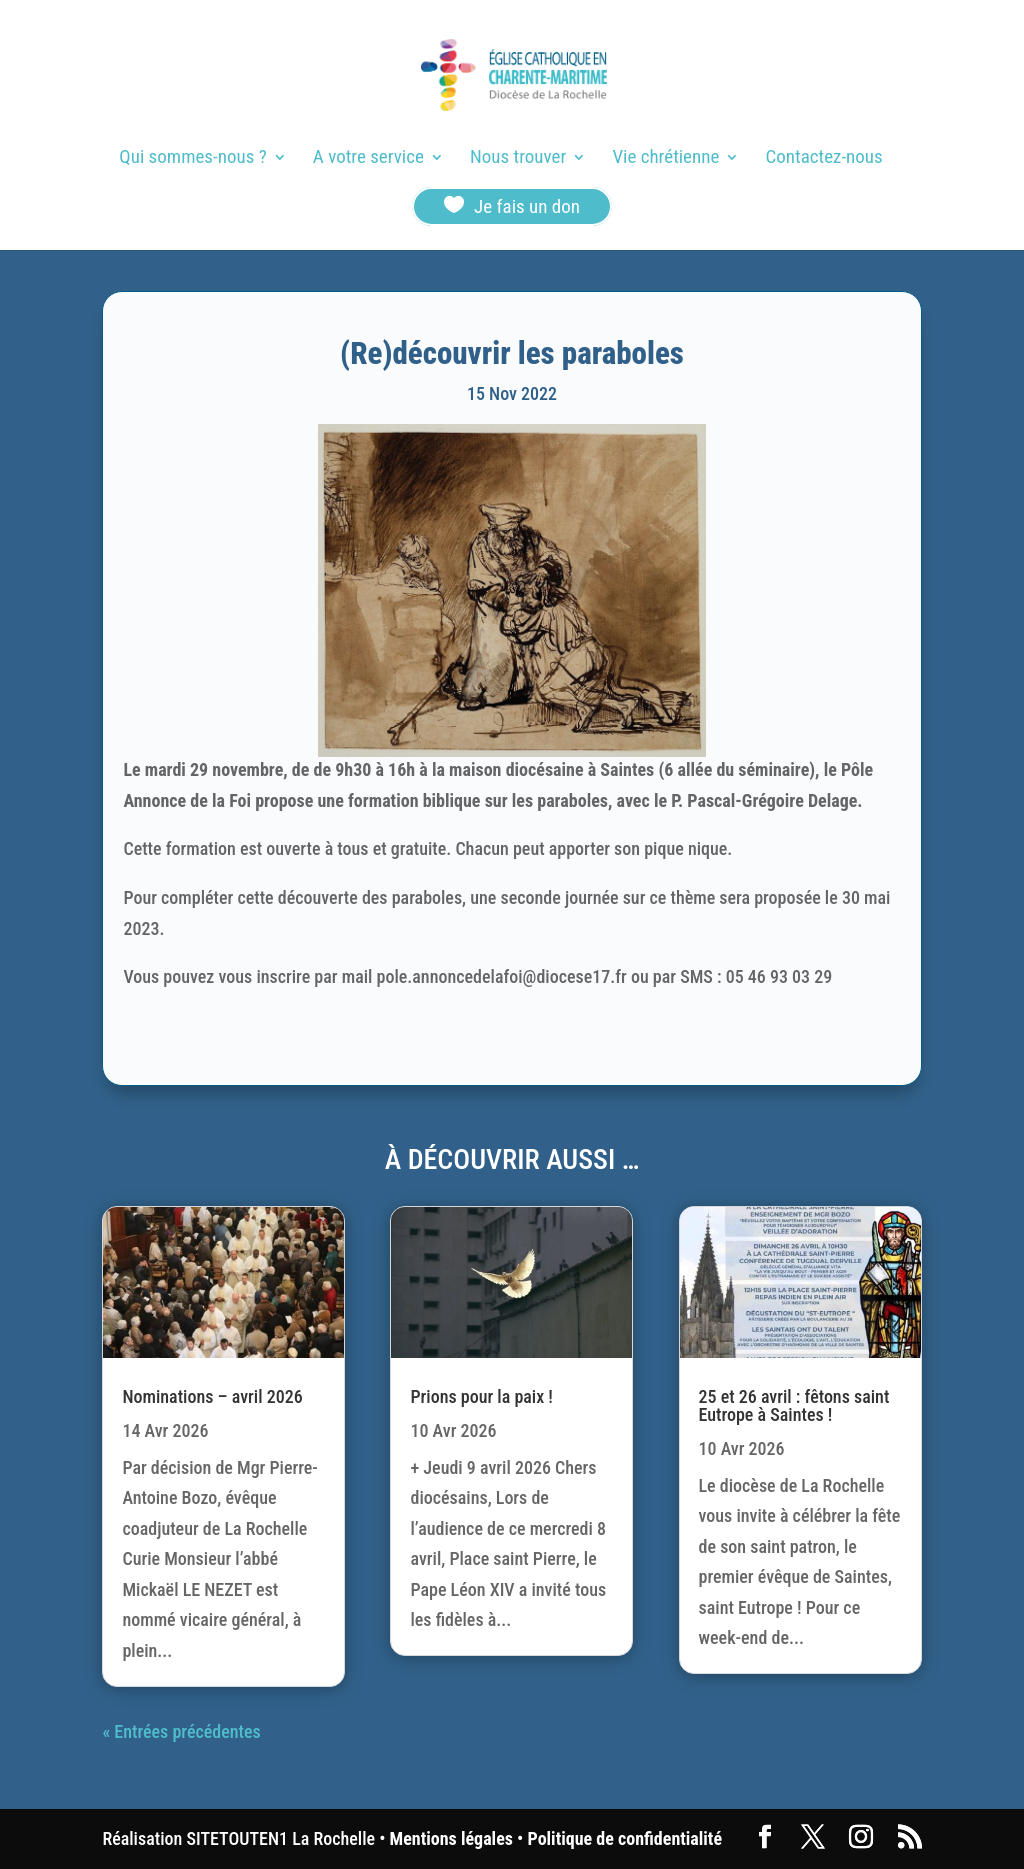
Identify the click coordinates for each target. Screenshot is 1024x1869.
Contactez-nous (824, 159)
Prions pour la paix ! (481, 1396)
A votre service (368, 159)
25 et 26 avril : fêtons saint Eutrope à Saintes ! (794, 1405)
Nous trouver (518, 159)
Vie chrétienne (665, 159)
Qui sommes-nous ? (192, 159)
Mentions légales (451, 1838)
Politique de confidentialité (625, 1838)
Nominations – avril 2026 (212, 1396)
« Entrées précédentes (181, 1731)
